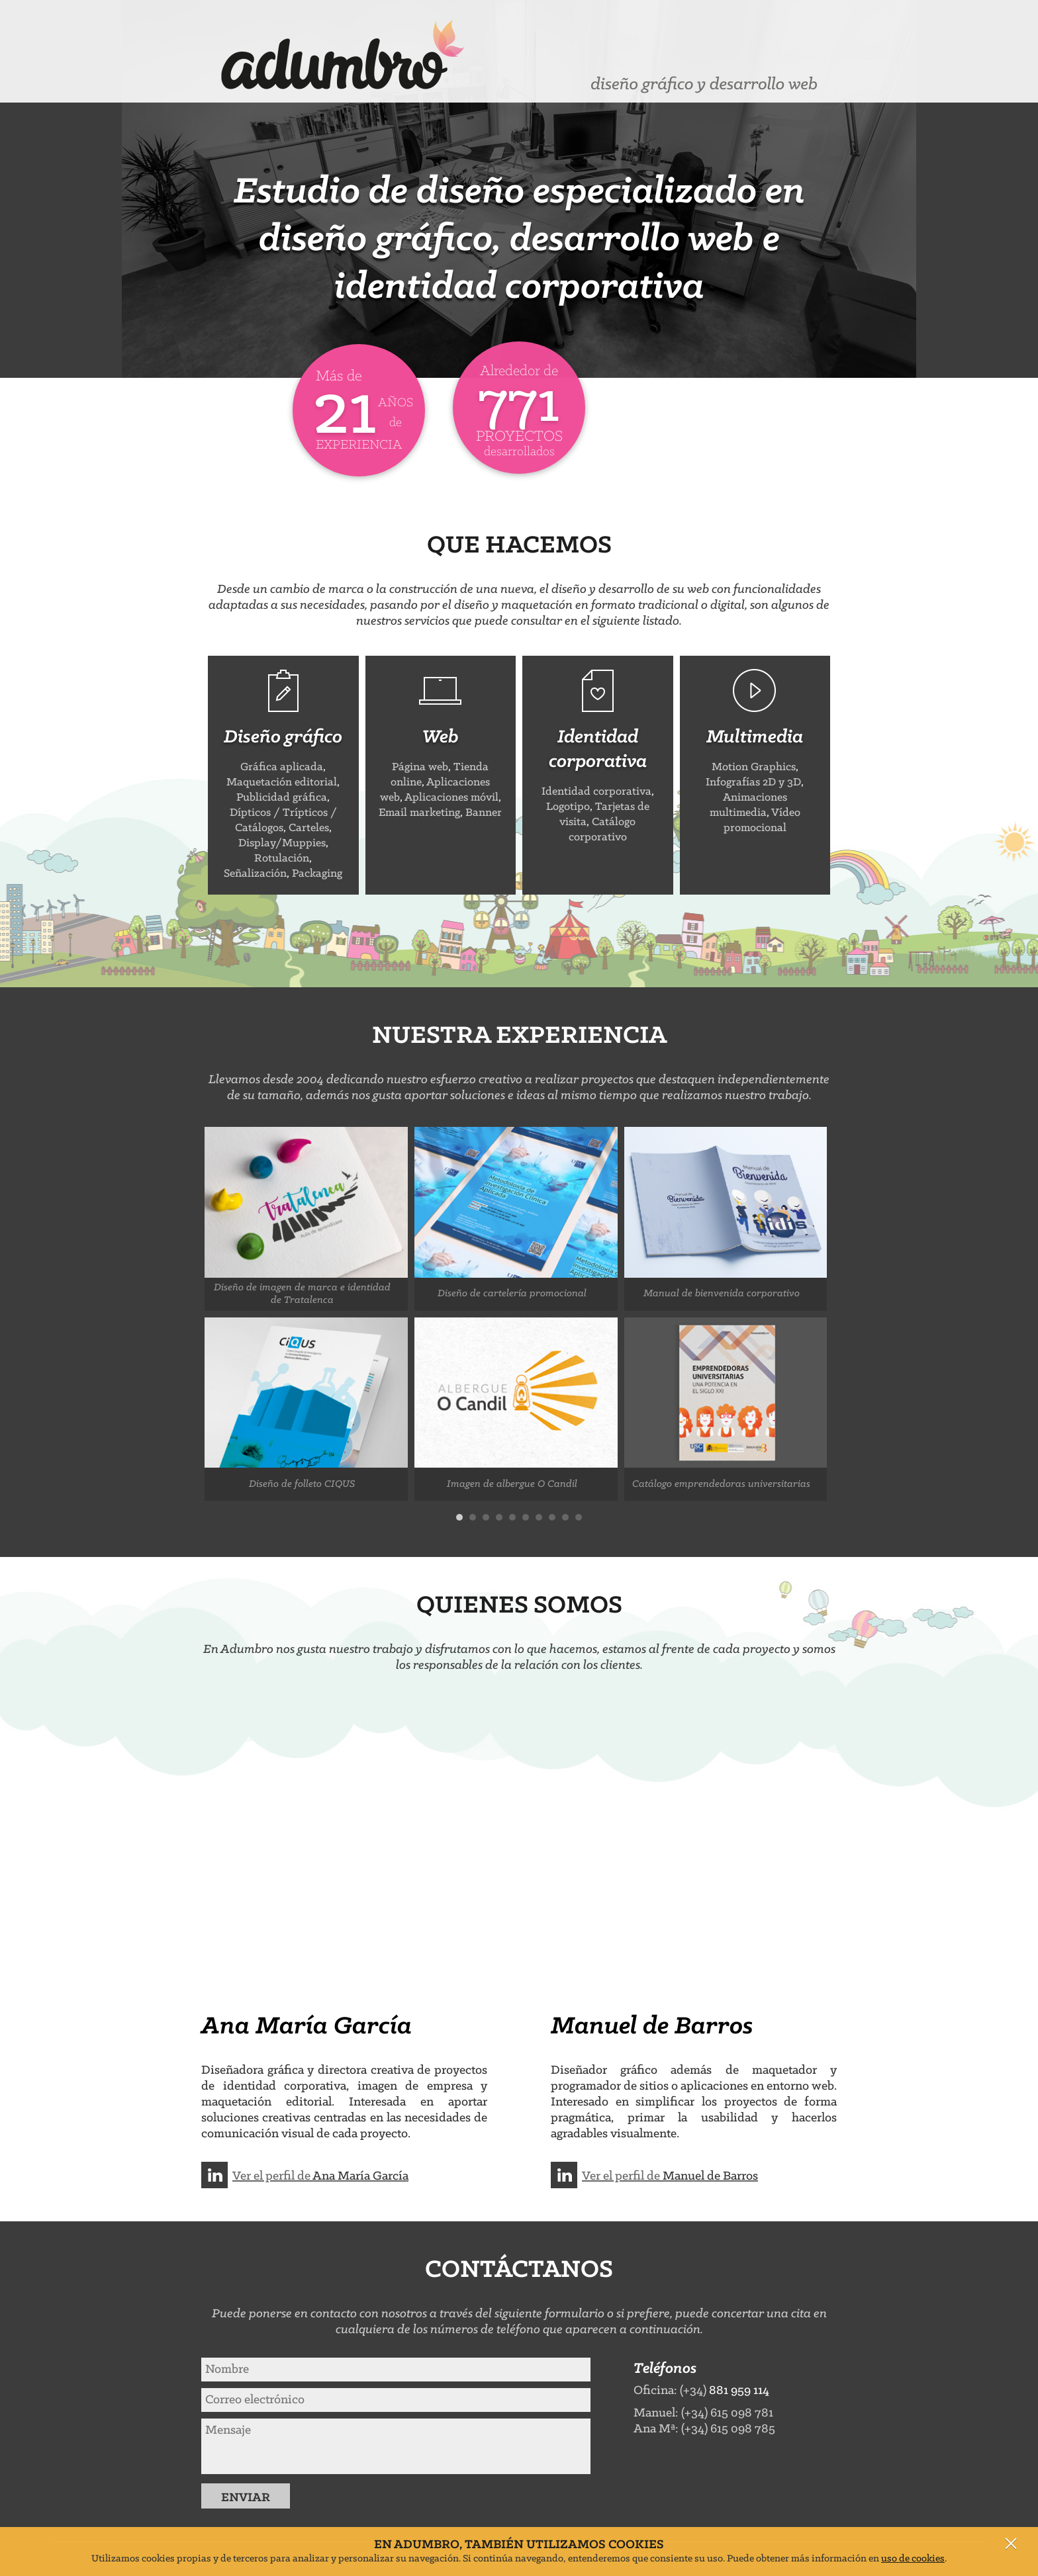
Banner (483, 813)
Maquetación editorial (281, 782)
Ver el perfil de (320, 2176)
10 (578, 1517)
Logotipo (568, 807)
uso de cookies (913, 2559)
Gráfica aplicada (281, 767)
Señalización (255, 873)
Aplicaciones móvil (451, 797)
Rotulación (281, 858)
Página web (420, 767)
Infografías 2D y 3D (753, 782)
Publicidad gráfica (281, 797)
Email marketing (419, 813)
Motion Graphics (754, 767)
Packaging (317, 873)
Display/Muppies (282, 843)
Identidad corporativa (596, 791)
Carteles (309, 828)
